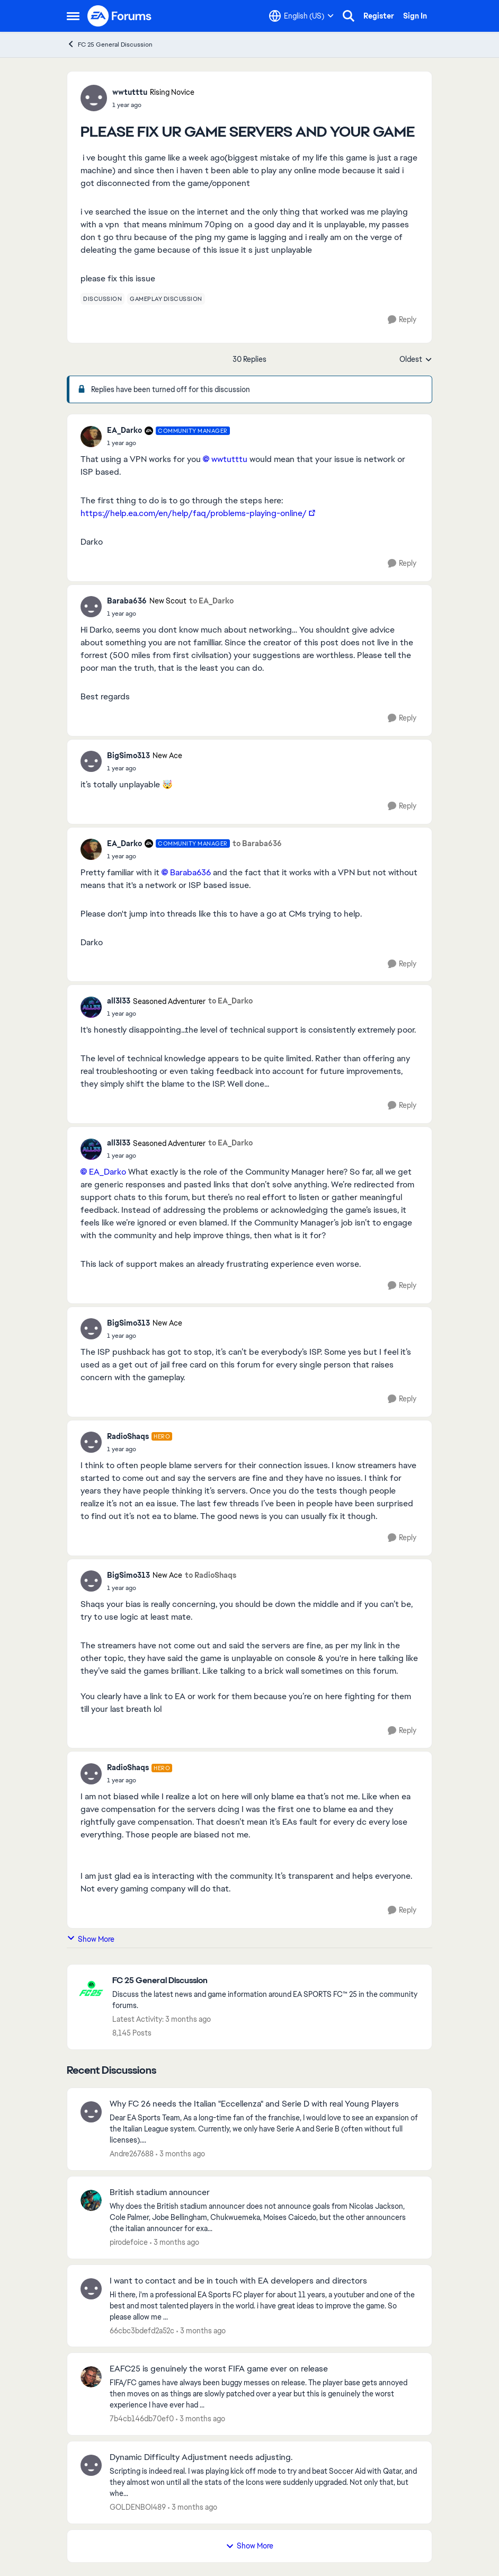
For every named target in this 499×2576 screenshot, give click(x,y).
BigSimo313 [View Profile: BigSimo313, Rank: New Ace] (128, 755)
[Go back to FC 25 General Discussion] (266, 1980)
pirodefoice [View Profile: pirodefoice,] (129, 2242)
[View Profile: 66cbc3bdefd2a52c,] (91, 2288)
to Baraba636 (257, 843)
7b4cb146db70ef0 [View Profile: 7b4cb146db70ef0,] (142, 2418)
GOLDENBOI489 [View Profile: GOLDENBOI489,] (138, 2507)
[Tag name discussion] (102, 299)
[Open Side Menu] (73, 16)
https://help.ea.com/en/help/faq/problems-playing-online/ (194, 513)
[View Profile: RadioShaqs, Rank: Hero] (91, 1442)
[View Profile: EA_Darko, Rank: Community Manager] (91, 436)
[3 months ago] (180, 2154)
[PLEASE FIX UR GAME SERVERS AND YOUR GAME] (168, 443)
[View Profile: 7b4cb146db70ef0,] (91, 2376)
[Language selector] (301, 15)
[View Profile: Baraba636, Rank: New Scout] (91, 606)
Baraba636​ (190, 872)
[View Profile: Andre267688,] (91, 2111)
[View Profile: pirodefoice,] (91, 2200)
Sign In (415, 16)
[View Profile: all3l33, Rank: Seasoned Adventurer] (91, 1007)
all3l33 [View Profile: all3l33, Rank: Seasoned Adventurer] (118, 1001)
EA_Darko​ (107, 1171)
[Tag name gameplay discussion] (166, 299)
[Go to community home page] (119, 15)
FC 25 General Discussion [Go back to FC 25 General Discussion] (110, 44)
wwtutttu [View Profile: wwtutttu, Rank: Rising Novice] (129, 92)
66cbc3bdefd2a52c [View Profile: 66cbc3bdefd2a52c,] (142, 2330)
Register (378, 16)
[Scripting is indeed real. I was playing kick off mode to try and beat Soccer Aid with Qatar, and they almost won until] (264, 2482)
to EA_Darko (211, 601)
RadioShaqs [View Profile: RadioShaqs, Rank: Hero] (128, 1436)
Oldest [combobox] (415, 359)
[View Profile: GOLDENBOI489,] (91, 2465)
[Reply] (402, 320)
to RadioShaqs (210, 1575)
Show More (90, 1939)
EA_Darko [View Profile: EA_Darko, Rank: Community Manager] (124, 430)
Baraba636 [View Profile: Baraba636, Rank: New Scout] (127, 601)
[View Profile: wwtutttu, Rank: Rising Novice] (94, 98)
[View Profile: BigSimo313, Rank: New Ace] (91, 761)
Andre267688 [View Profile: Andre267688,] (132, 2153)
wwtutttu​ (229, 459)
